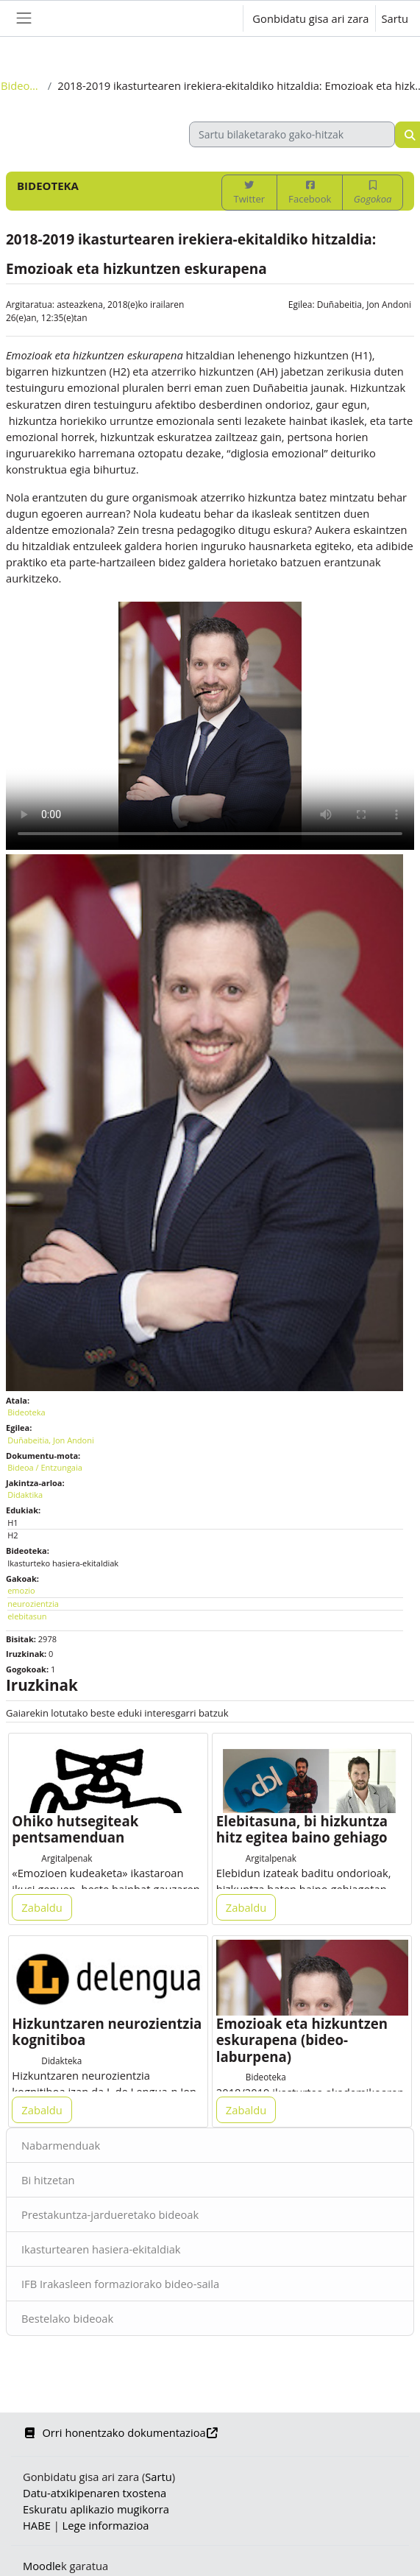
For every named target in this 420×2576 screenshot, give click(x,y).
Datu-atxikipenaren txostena (94, 2492)
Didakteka (61, 2060)
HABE (37, 2525)
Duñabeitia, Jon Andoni (364, 304)
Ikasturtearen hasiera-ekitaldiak (101, 2249)
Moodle (42, 2565)
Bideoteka (21, 85)
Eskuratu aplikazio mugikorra (96, 2509)
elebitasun (26, 1616)
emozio (21, 1590)
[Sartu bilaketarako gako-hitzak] (292, 134)
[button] (217, 18)
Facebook (309, 193)
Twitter (249, 193)
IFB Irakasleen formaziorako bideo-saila (120, 2283)
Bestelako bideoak (67, 2318)
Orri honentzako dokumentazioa (121, 2432)
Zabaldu (41, 1907)
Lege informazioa (106, 2525)
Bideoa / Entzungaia (44, 1467)
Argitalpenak (66, 1858)
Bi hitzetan (48, 2179)
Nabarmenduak (60, 2145)
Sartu (395, 18)
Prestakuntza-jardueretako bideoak (110, 2214)
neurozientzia (33, 1603)
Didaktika (25, 1494)
